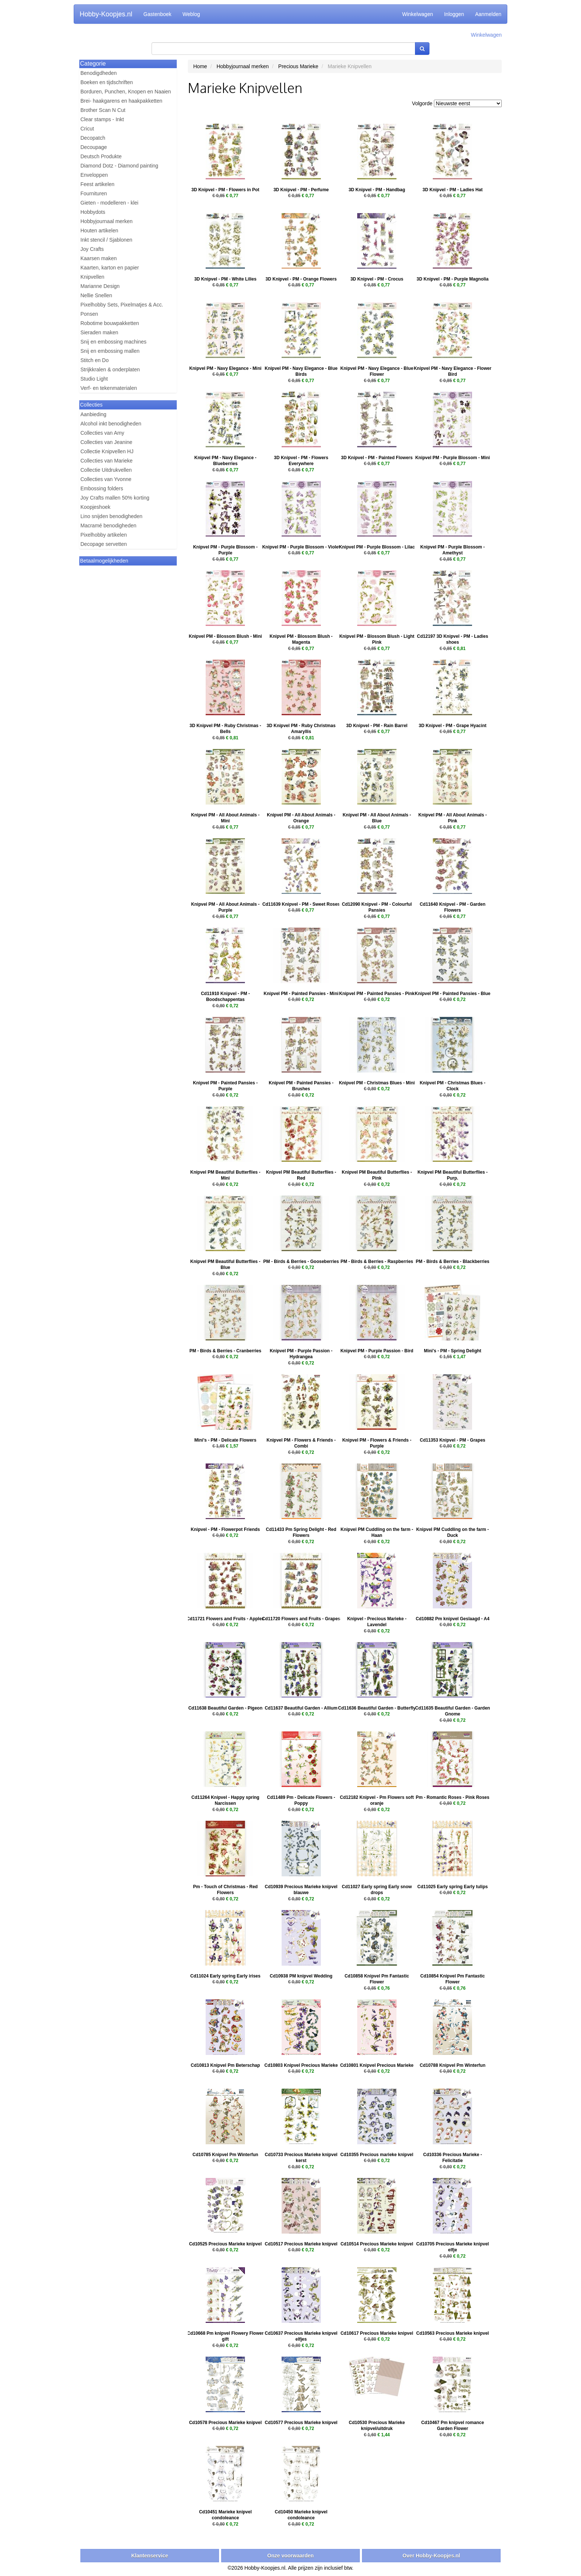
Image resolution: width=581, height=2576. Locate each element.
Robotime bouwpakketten (109, 323)
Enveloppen (94, 175)
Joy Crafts (92, 249)
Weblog (191, 14)
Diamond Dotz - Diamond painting (119, 166)
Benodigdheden (98, 73)
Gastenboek (157, 14)
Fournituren (93, 193)
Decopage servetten (103, 544)
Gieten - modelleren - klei (109, 203)
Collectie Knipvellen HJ (106, 451)
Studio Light (94, 379)
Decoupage (93, 147)
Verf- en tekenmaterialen (108, 388)
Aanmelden (488, 14)
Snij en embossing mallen (110, 351)
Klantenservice (149, 2556)
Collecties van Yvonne (106, 479)
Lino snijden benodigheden (111, 516)
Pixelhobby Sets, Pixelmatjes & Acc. (121, 305)
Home (200, 66)
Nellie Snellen (96, 295)
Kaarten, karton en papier (109, 268)
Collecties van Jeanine (106, 442)
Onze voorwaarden (290, 2556)
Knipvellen (92, 277)
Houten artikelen (99, 230)
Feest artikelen (97, 184)
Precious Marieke (298, 66)
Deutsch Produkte (101, 156)
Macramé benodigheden (108, 525)
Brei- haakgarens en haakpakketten (121, 101)
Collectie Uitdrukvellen (106, 470)
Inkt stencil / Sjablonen (106, 240)
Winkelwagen (417, 14)
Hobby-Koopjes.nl (106, 14)
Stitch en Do (94, 360)
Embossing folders (101, 488)
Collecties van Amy (102, 433)
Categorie (93, 63)
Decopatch (92, 138)
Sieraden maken (99, 332)
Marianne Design (100, 286)
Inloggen (454, 14)
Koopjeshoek (95, 507)
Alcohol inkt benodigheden (110, 424)
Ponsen (89, 314)
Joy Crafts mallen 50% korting (114, 498)
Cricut (87, 129)
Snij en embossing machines (113, 342)
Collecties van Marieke (106, 461)
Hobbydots (92, 212)
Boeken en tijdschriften (106, 82)
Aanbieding (93, 414)
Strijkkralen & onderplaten (110, 369)
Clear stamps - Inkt (102, 119)
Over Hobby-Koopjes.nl (431, 2556)
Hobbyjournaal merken (106, 221)
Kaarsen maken (98, 258)
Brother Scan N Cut (102, 110)
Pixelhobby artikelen (103, 535)
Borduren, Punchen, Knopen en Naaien (125, 92)
